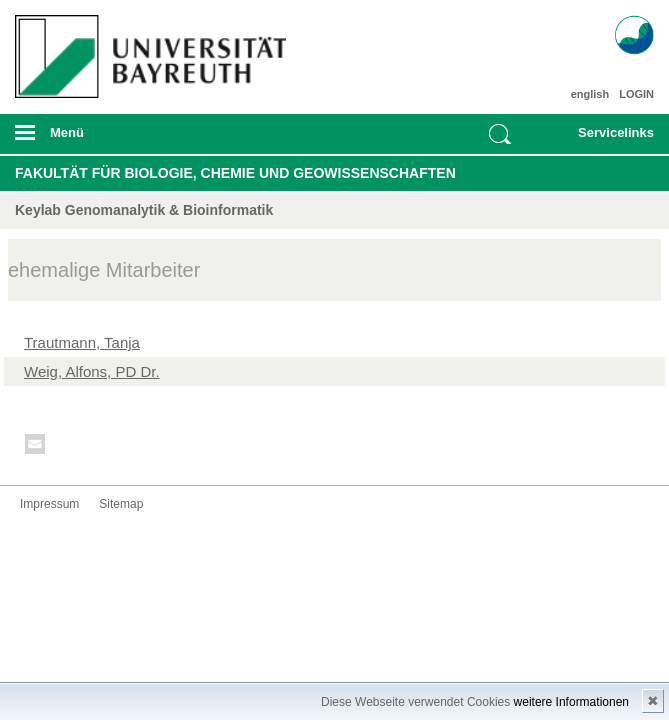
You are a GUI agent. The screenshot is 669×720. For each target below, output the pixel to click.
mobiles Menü (147, 139)
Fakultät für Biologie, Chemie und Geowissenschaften (235, 173)
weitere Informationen (571, 702)
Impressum (49, 504)
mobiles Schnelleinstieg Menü (606, 139)
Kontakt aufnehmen (36, 447)
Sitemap (121, 504)
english (590, 94)
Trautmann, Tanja (82, 342)
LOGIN (636, 94)
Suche (500, 134)
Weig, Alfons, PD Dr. (92, 371)
